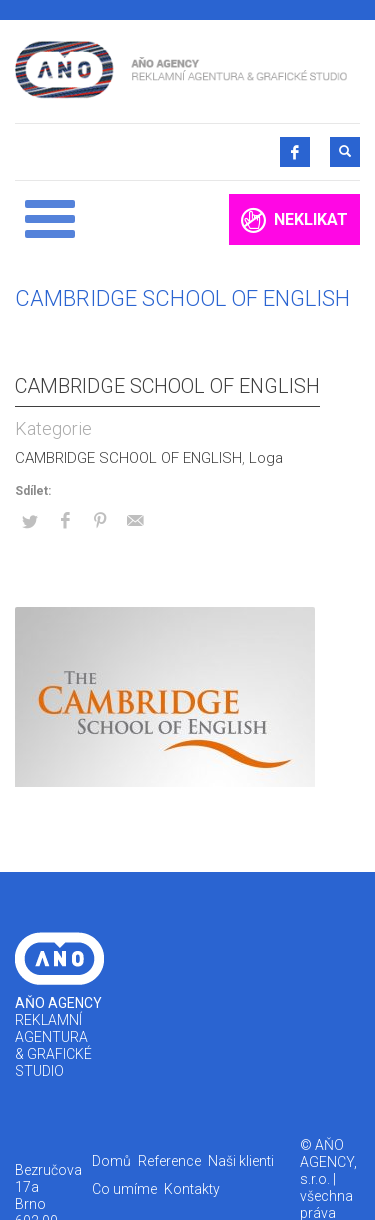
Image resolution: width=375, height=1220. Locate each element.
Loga (266, 458)
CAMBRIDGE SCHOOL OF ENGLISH (167, 386)
